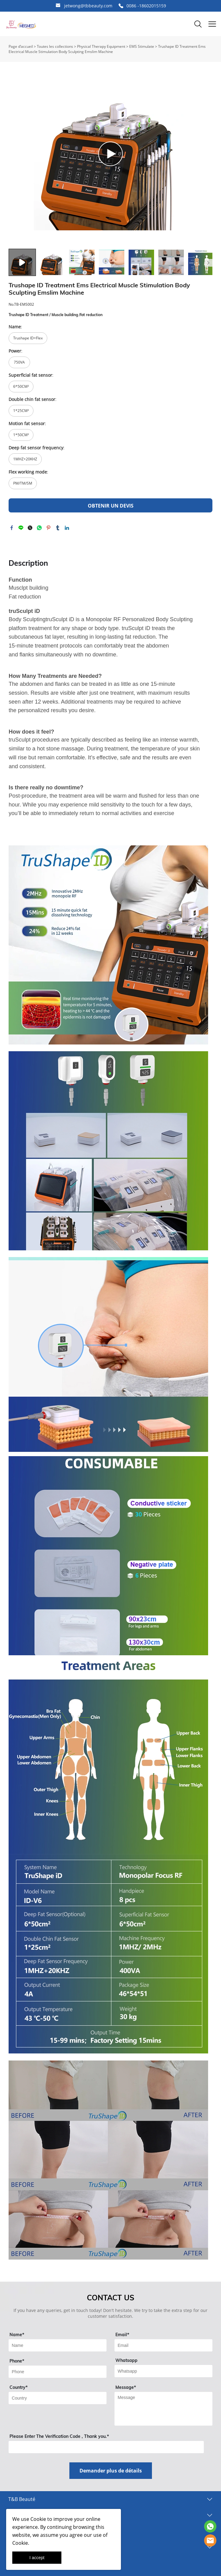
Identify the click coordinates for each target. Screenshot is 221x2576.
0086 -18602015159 (146, 6)
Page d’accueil (21, 46)
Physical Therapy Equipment (101, 46)
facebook (12, 528)
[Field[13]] (57, 2398)
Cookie (38, 2519)
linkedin (67, 528)
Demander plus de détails (110, 2470)
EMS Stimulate (141, 46)
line (21, 528)
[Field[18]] (57, 2372)
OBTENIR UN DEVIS (111, 505)
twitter (30, 528)
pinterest (48, 528)
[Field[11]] (163, 2345)
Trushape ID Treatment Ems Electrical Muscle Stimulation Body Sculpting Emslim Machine (107, 49)
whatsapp (39, 528)
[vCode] (106, 2447)
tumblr (58, 528)
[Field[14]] (163, 2371)
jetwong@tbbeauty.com (88, 6)
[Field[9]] (57, 2345)
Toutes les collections (55, 46)
